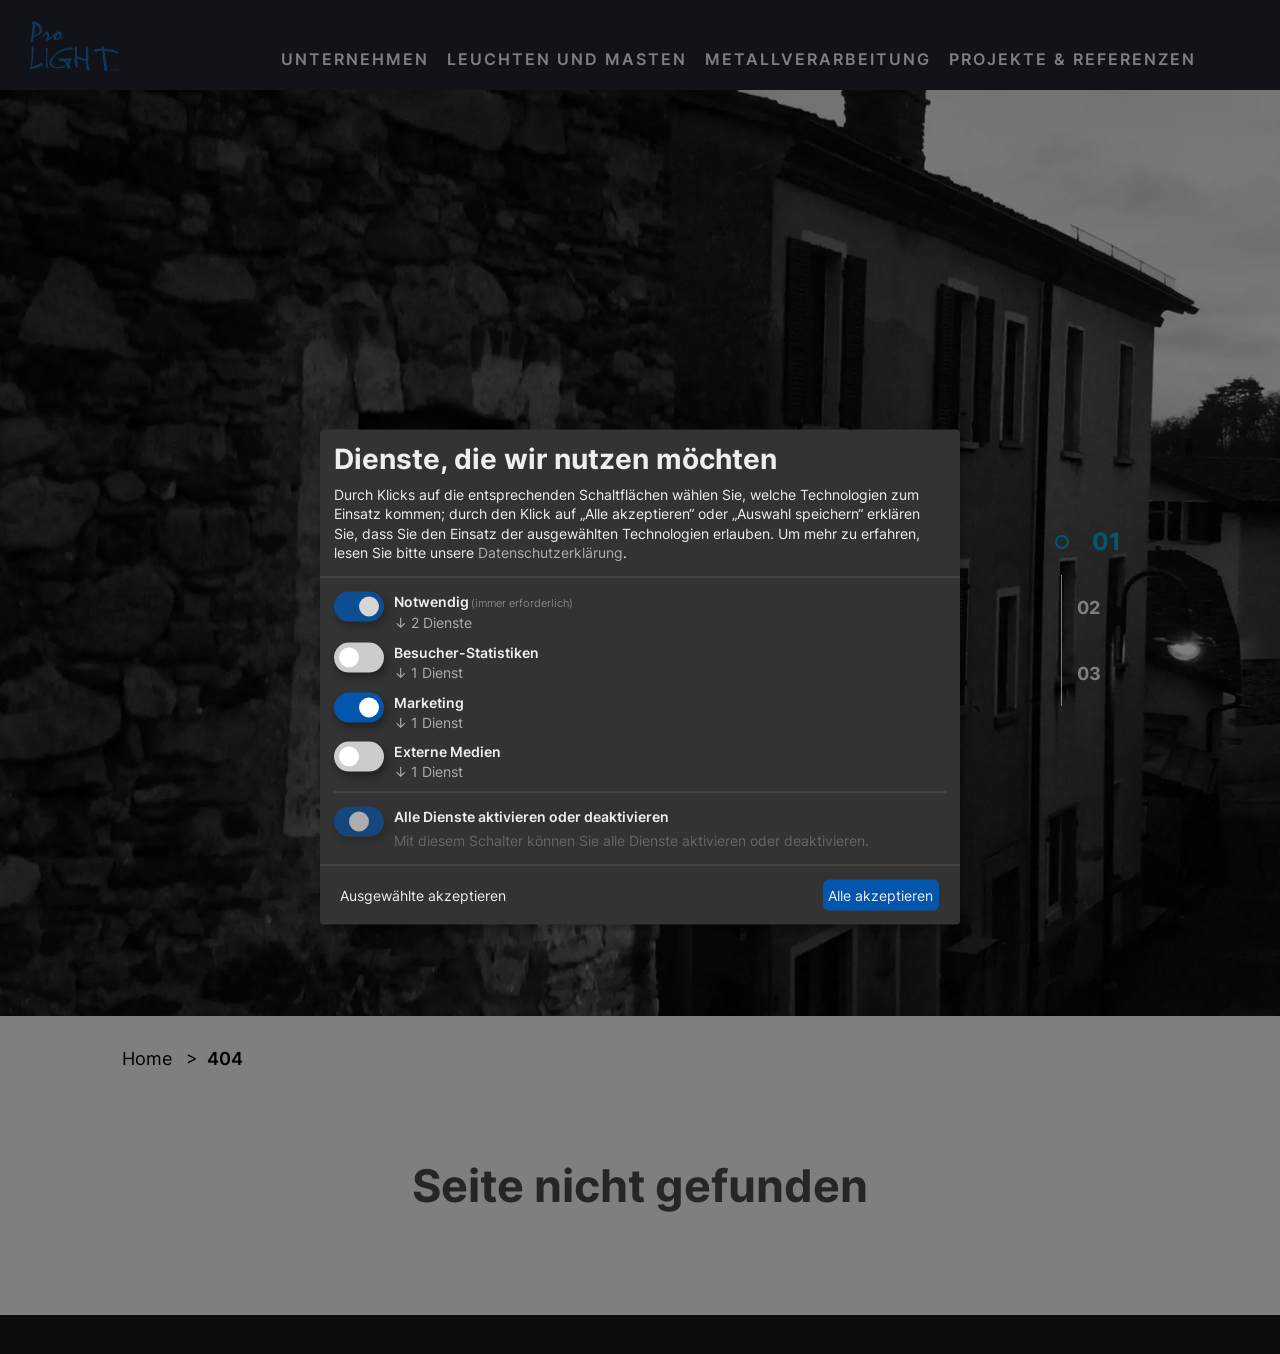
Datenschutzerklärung (550, 552)
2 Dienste (433, 622)
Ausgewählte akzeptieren (423, 894)
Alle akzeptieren (880, 894)
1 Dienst (428, 671)
